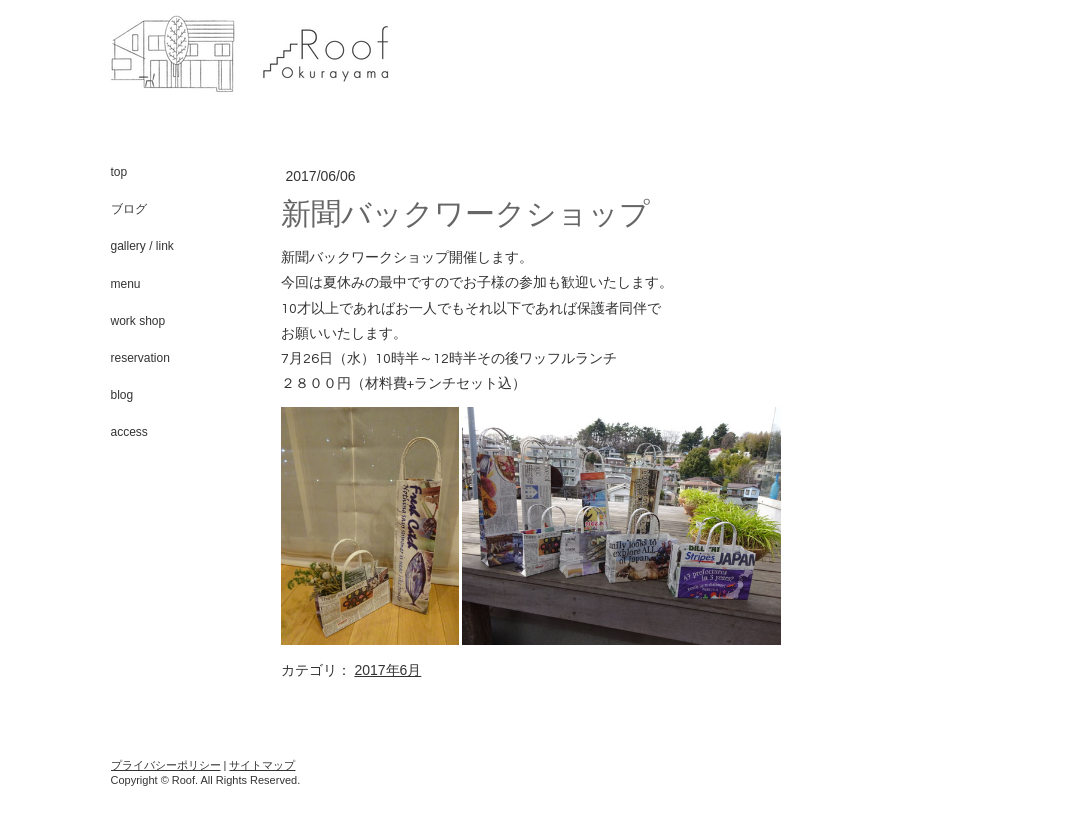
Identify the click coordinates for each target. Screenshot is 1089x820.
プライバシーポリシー (166, 765)
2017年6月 (387, 670)
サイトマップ (262, 765)
